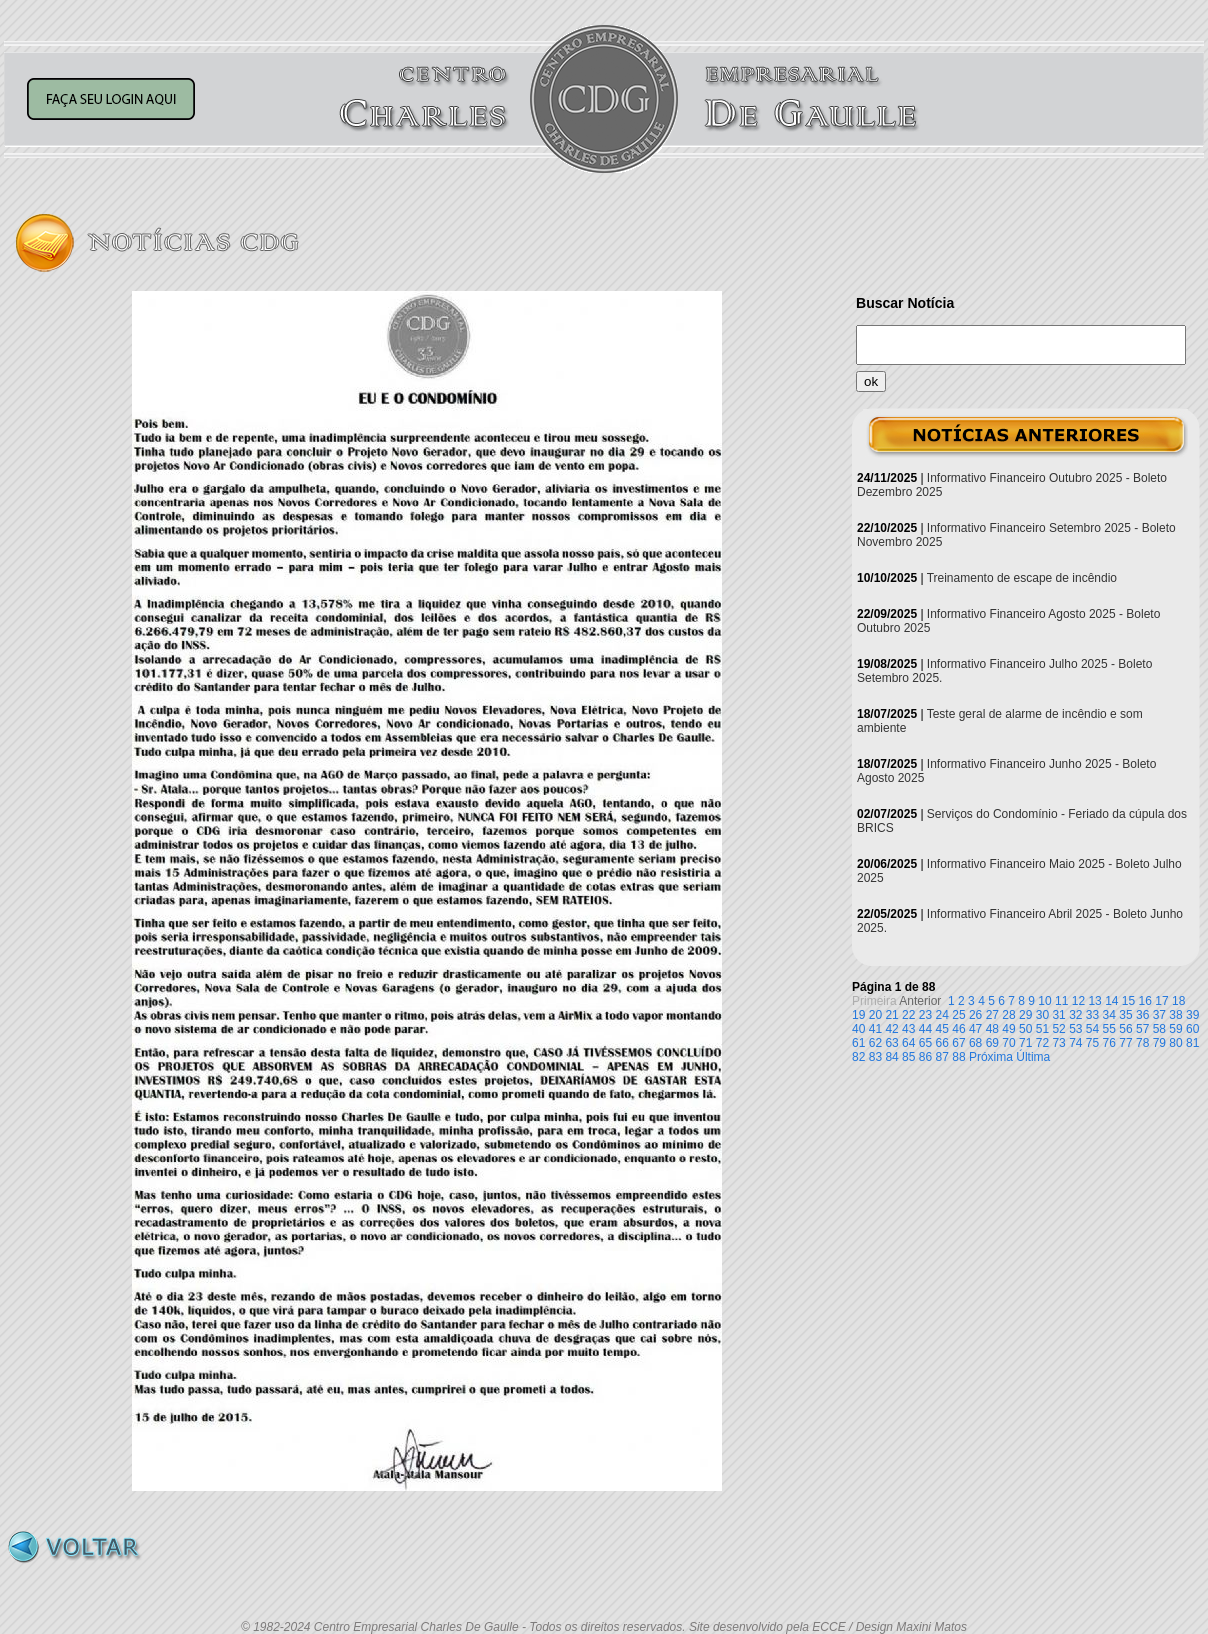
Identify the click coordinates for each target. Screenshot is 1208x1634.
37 (1159, 1015)
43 (908, 1029)
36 (1142, 1015)
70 (1008, 1043)
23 (925, 1015)
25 (958, 1015)
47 (975, 1029)
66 (942, 1043)
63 (891, 1043)
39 (1192, 1015)
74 (1075, 1043)
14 (1111, 1001)
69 (992, 1043)
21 (891, 1015)
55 (1109, 1029)
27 (992, 1015)
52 (1058, 1029)
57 (1142, 1029)
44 (925, 1029)
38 (1175, 1015)
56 (1125, 1029)
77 (1125, 1043)
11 (1061, 1001)
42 (891, 1029)
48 (992, 1029)
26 (975, 1015)
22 (908, 1015)
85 (908, 1057)
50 (1025, 1029)
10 (1044, 1001)
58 (1159, 1029)
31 (1058, 1015)
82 (858, 1057)
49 (1008, 1029)
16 (1145, 1001)
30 (1042, 1015)
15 (1128, 1001)
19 (858, 1015)
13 (1094, 1001)
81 (1192, 1043)
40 (858, 1029)
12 (1078, 1001)
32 (1075, 1015)
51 (1042, 1029)
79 (1159, 1043)
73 (1058, 1043)
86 (925, 1057)
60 (1192, 1029)
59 (1175, 1029)
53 (1075, 1029)
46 (958, 1029)
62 (875, 1043)
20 (875, 1015)
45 (942, 1029)
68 (975, 1043)
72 (1042, 1043)
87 (942, 1057)
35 (1125, 1015)
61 (858, 1043)
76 (1109, 1043)
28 (1008, 1015)
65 (925, 1043)
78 (1142, 1043)
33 (1092, 1015)
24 (942, 1015)
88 (958, 1057)
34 (1109, 1015)
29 (1025, 1015)
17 (1161, 1001)
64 (908, 1043)
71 (1025, 1043)
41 (875, 1029)
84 (891, 1057)
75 (1092, 1043)
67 (958, 1043)
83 (875, 1057)
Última (1033, 1057)
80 (1175, 1043)
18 (1178, 1001)
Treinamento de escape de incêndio (1022, 578)
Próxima (991, 1057)
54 (1092, 1029)
